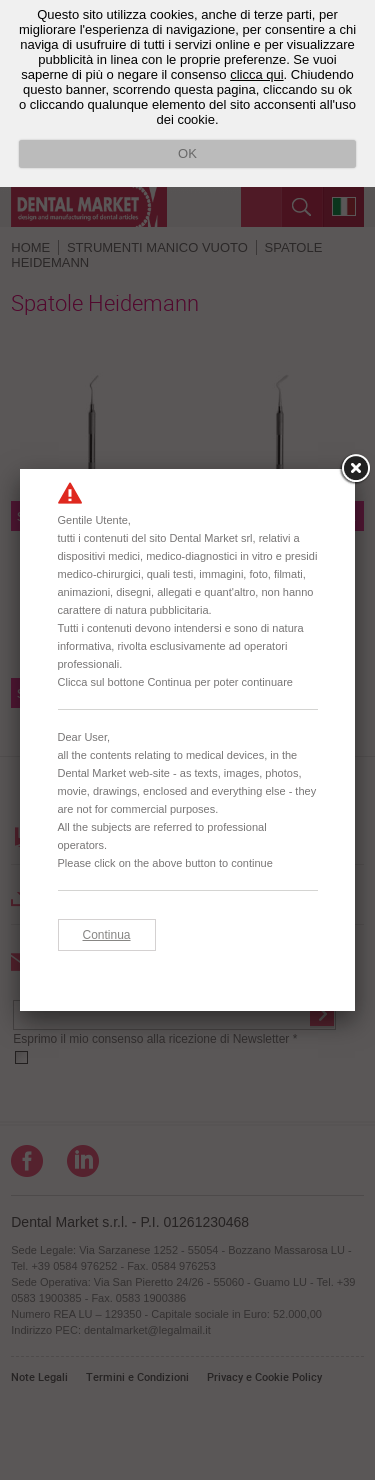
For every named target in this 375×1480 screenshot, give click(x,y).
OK (187, 153)
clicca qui (256, 74)
